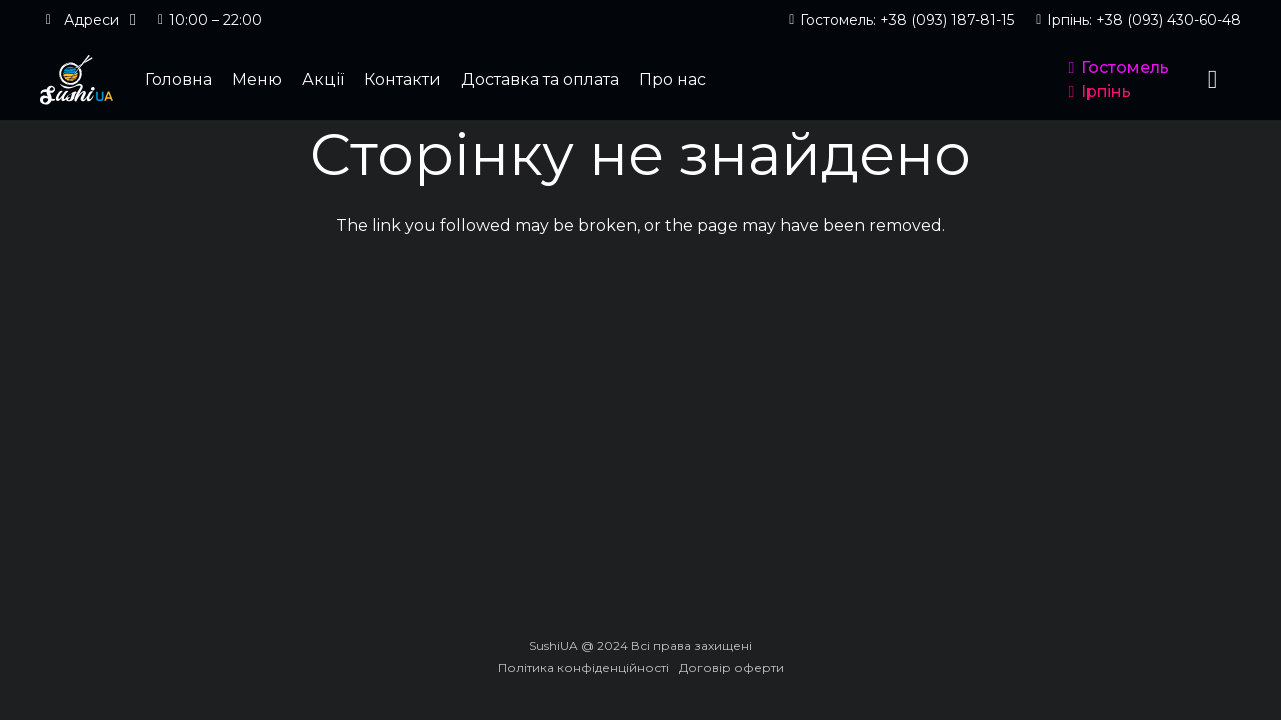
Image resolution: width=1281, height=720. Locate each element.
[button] (88, 20)
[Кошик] (1212, 80)
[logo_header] (76, 80)
